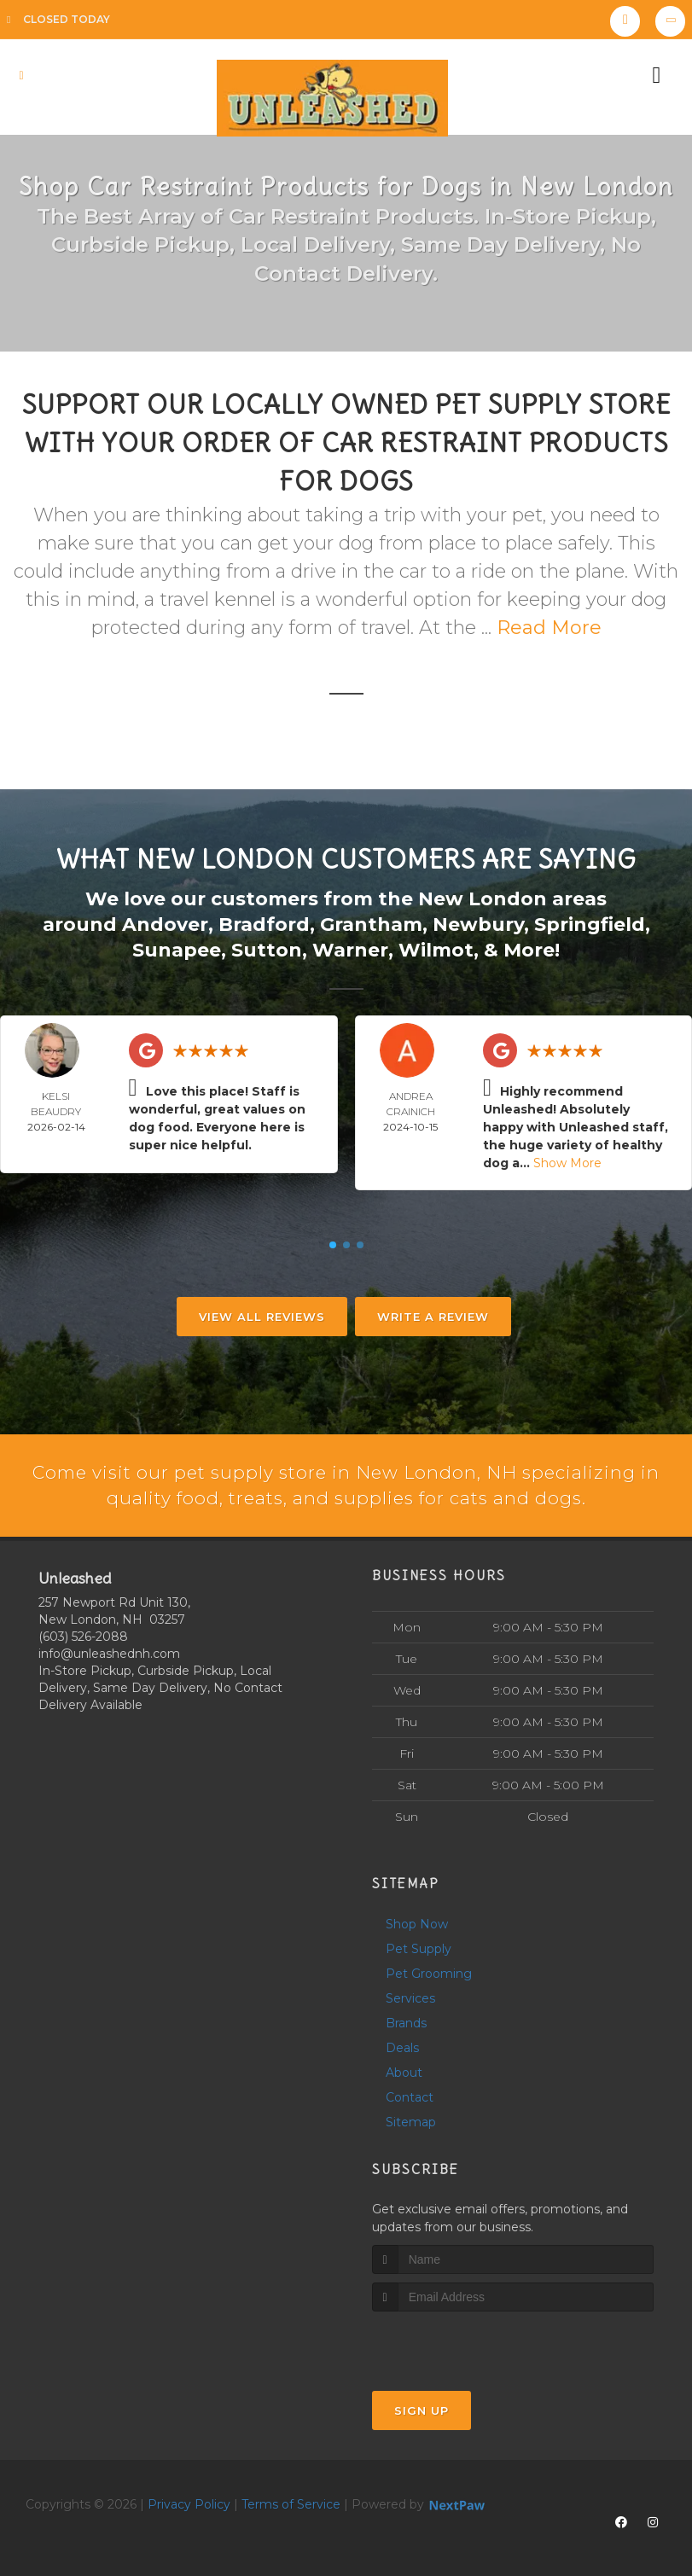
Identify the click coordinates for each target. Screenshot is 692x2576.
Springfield (589, 923)
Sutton (266, 948)
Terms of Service (290, 2504)
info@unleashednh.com (109, 1653)
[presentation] (463, 2343)
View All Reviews (262, 1315)
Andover (165, 923)
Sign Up (421, 2410)
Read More (549, 627)
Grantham (371, 923)
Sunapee (176, 948)
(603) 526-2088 (83, 1636)
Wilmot (436, 948)
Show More (567, 1161)
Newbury (478, 923)
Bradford (264, 923)
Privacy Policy (189, 2504)
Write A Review (433, 1315)
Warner (350, 948)
